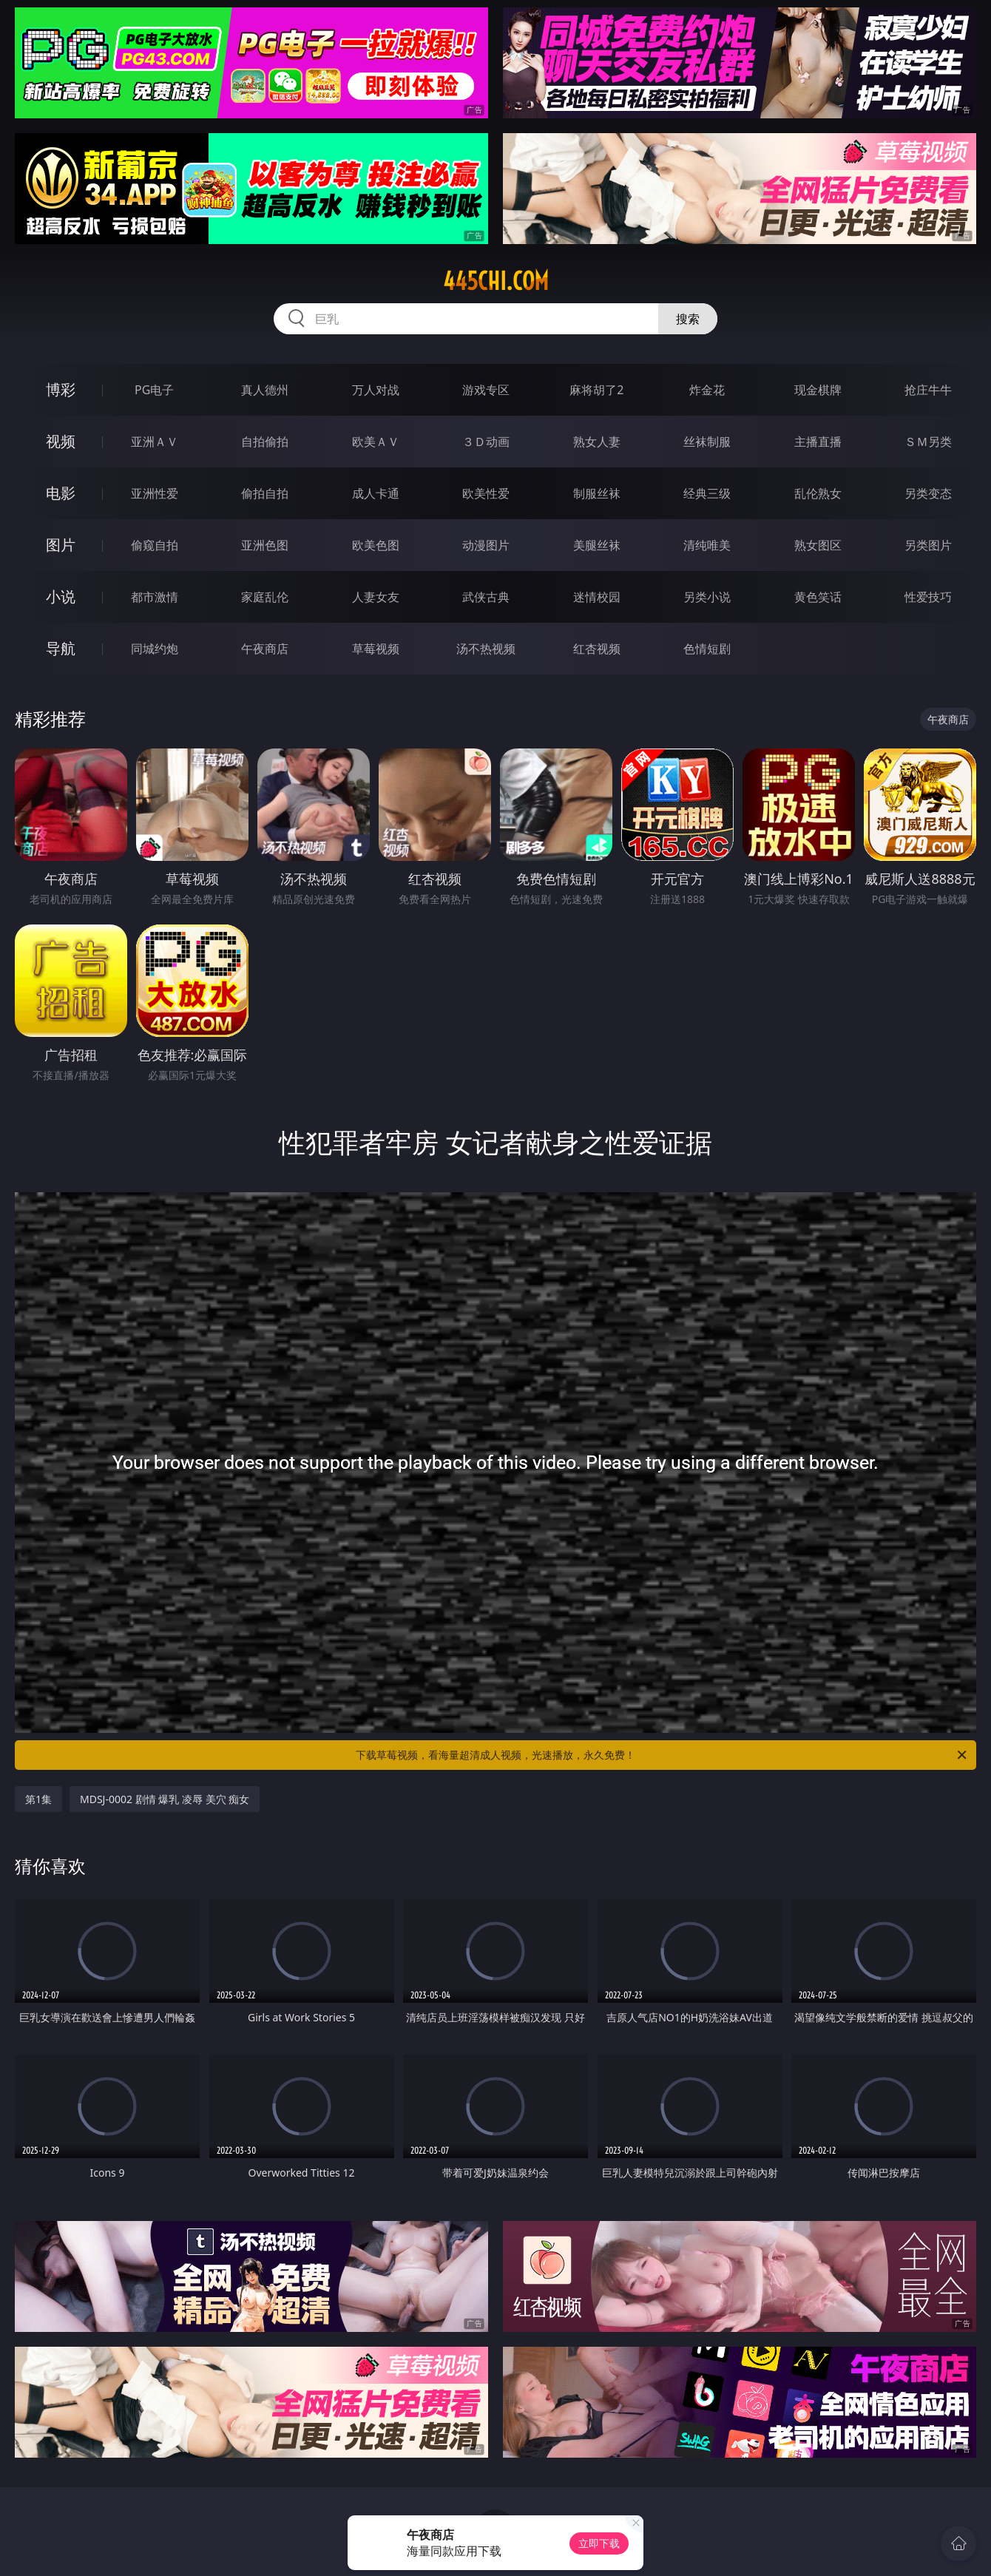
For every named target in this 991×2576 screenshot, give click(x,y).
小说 (60, 596)
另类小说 (707, 597)
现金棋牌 (818, 390)
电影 (60, 493)
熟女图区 (818, 545)
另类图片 (928, 545)
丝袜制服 (707, 441)
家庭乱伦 (264, 597)
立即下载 (599, 2543)
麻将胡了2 (596, 390)
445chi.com (496, 281)
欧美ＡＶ (375, 441)
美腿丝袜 (596, 545)
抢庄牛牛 (928, 390)
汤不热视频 (485, 648)
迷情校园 (596, 597)
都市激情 (154, 597)
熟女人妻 (596, 441)
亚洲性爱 (154, 493)
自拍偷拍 (264, 441)
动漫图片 (486, 545)
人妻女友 (375, 597)
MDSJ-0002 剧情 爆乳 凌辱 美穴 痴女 (164, 1799)
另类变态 (928, 493)
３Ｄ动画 (486, 441)
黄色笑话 (818, 597)
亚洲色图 (264, 545)
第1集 (38, 1799)
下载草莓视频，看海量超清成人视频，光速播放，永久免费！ (662, 1755)
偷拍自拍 (264, 493)
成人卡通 (375, 493)
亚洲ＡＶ (154, 441)
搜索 (688, 319)
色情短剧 (707, 648)
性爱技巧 (928, 597)
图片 (60, 545)
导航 (60, 648)
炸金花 (707, 390)
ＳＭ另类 (928, 441)
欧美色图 (375, 545)
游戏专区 (486, 390)
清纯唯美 (707, 545)
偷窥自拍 (154, 545)
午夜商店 (264, 648)
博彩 (60, 389)
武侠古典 (486, 597)
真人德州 (264, 390)
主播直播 (818, 441)
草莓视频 (375, 648)
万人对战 (375, 390)
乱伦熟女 (818, 493)
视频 (60, 441)
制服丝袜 (596, 493)
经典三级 (707, 493)
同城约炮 (154, 648)
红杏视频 (596, 648)
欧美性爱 (486, 493)
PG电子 (154, 390)
